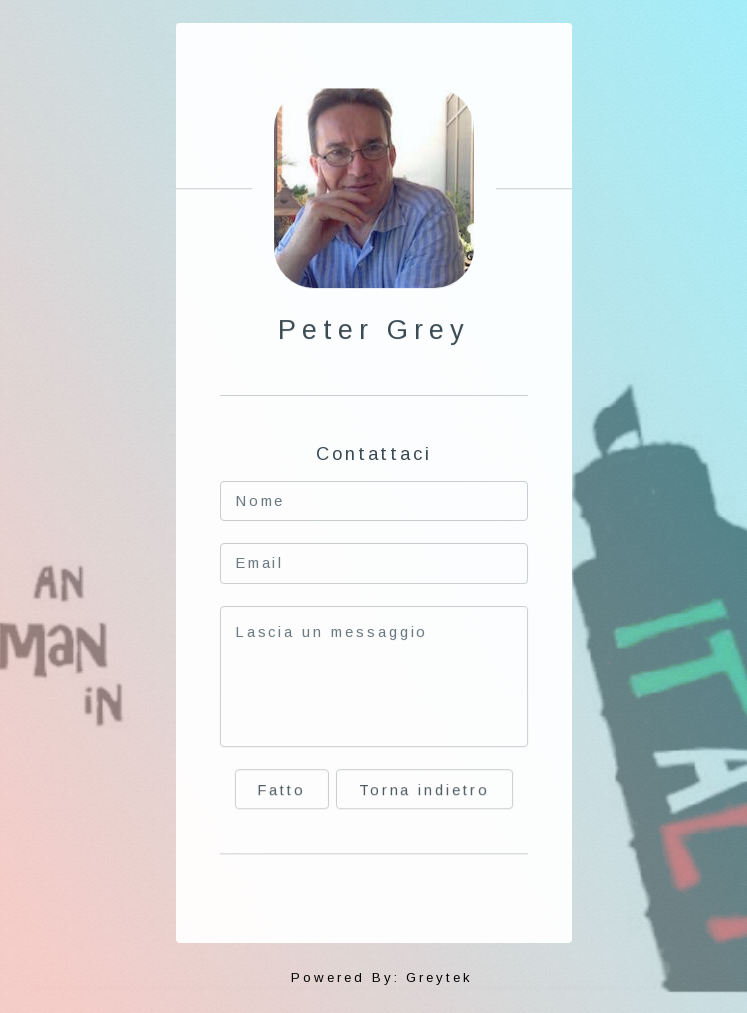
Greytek (439, 977)
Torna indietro (424, 792)
